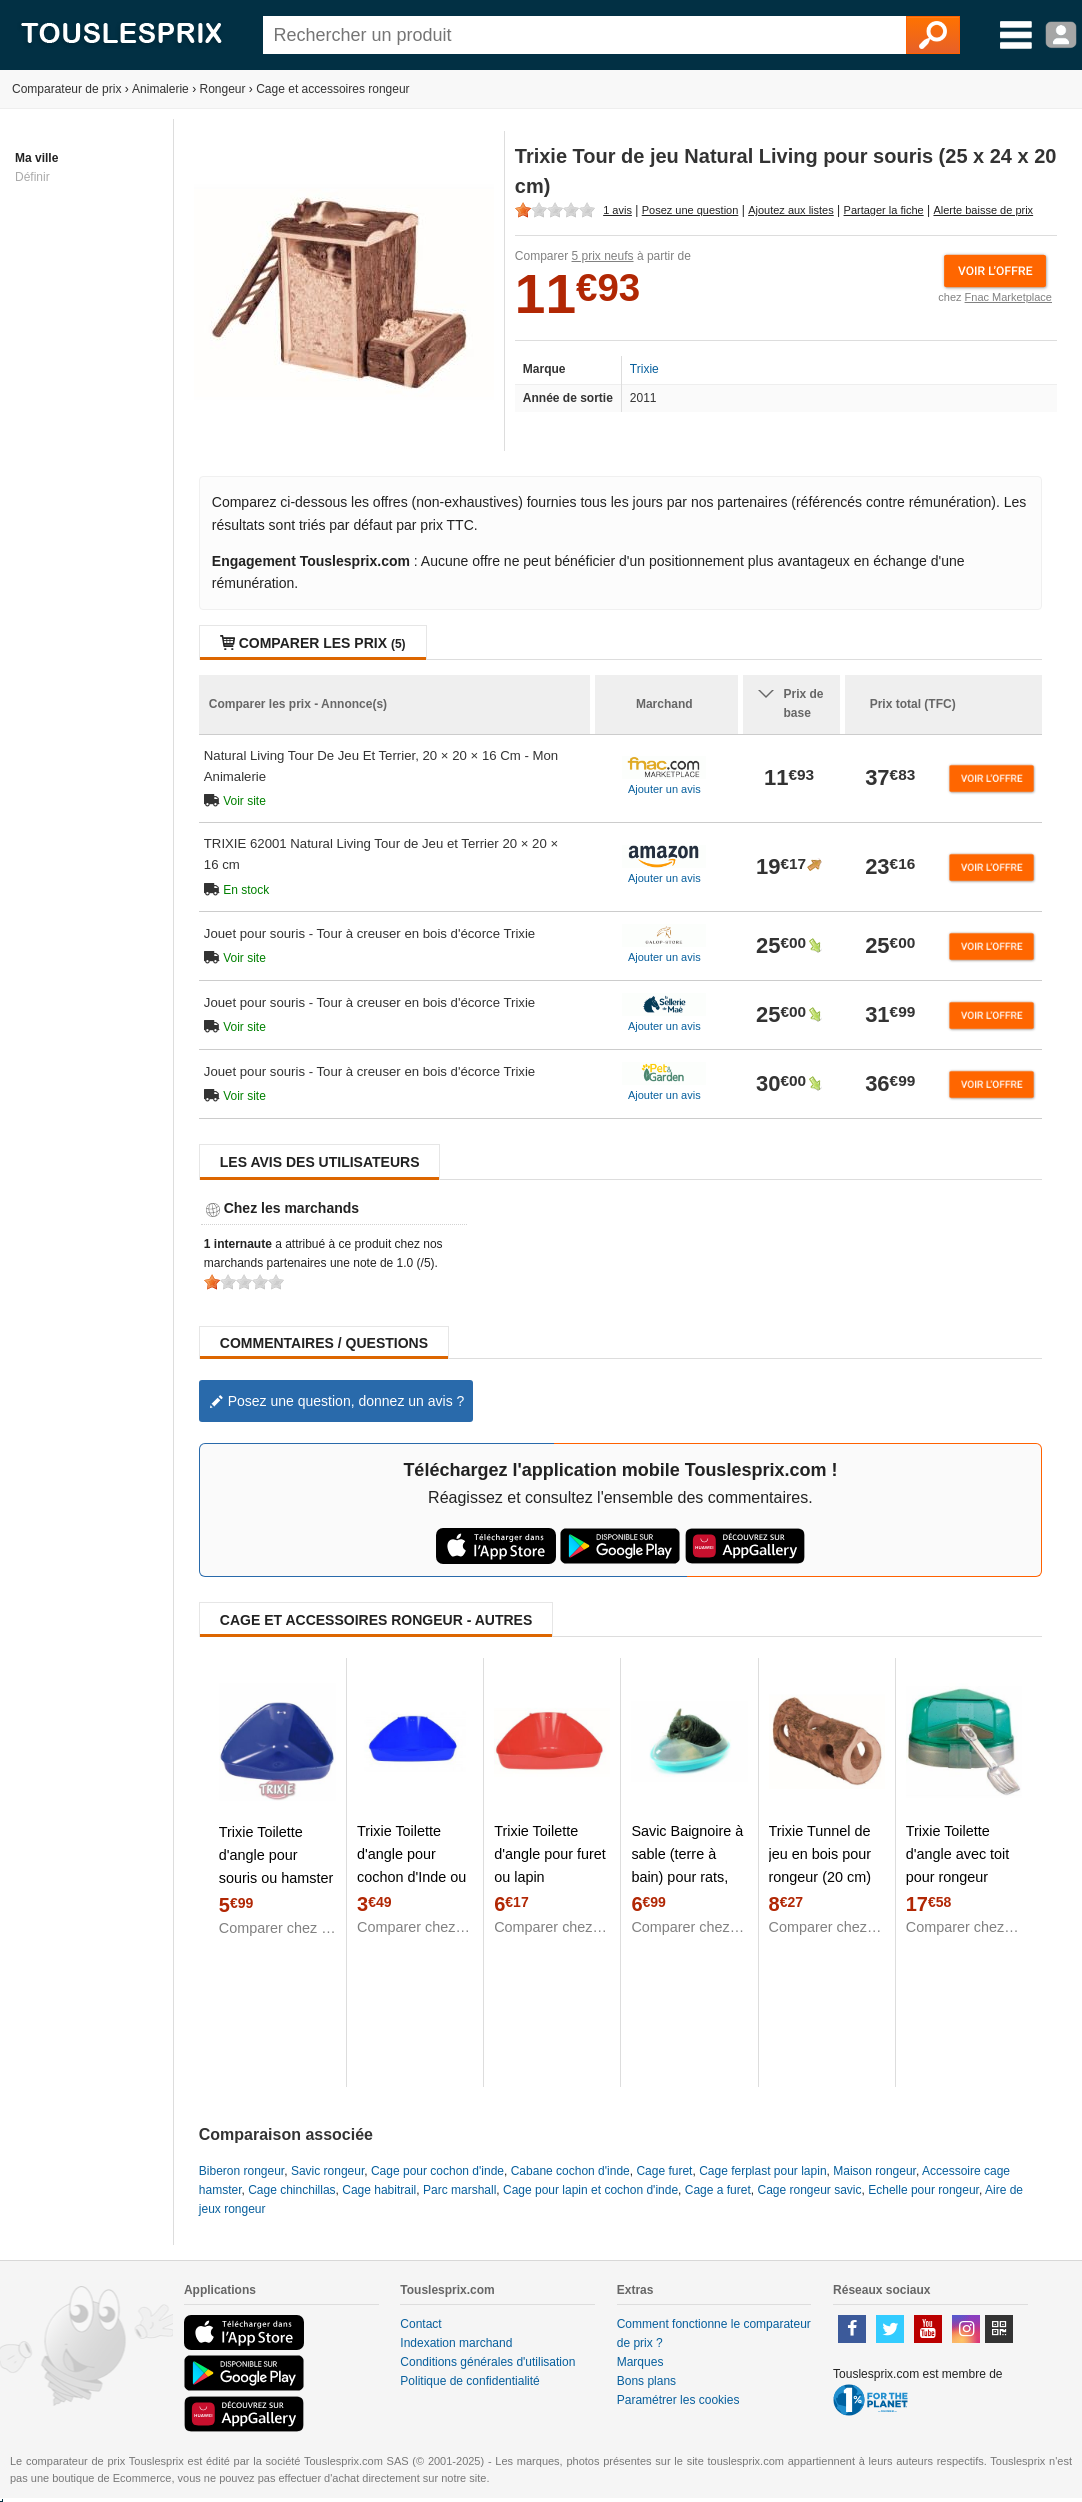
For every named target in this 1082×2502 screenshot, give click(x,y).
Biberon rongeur (241, 2171)
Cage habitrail (379, 2190)
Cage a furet (718, 2190)
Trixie (644, 369)
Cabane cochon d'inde (570, 2171)
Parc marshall (459, 2190)
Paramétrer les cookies (678, 2400)
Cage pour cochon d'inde (437, 2171)
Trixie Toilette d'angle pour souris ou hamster (276, 1855)
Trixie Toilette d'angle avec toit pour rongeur (958, 1854)
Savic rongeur (327, 2171)
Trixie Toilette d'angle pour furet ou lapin (550, 1854)
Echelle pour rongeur (923, 2190)
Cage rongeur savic (809, 2190)
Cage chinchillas (291, 2190)
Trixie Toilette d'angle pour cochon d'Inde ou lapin (411, 1865)
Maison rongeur (874, 2171)
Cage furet (664, 2171)
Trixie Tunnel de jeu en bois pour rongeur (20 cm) (820, 1854)
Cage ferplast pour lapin (762, 2171)
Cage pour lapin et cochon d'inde (590, 2190)
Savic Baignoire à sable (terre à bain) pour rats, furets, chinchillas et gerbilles (687, 1877)
